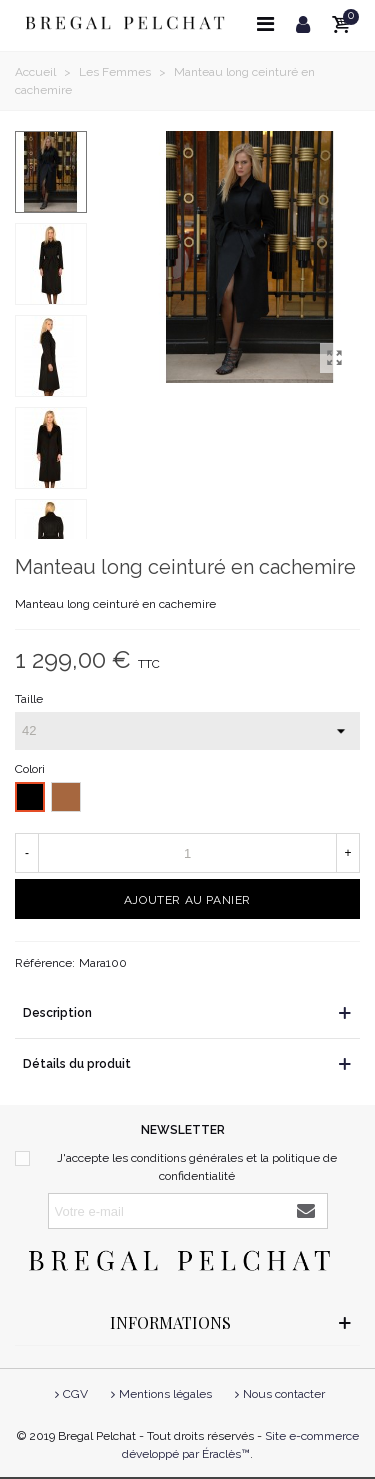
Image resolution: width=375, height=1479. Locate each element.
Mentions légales (159, 1394)
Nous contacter (278, 1394)
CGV (69, 1394)
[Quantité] (187, 853)
